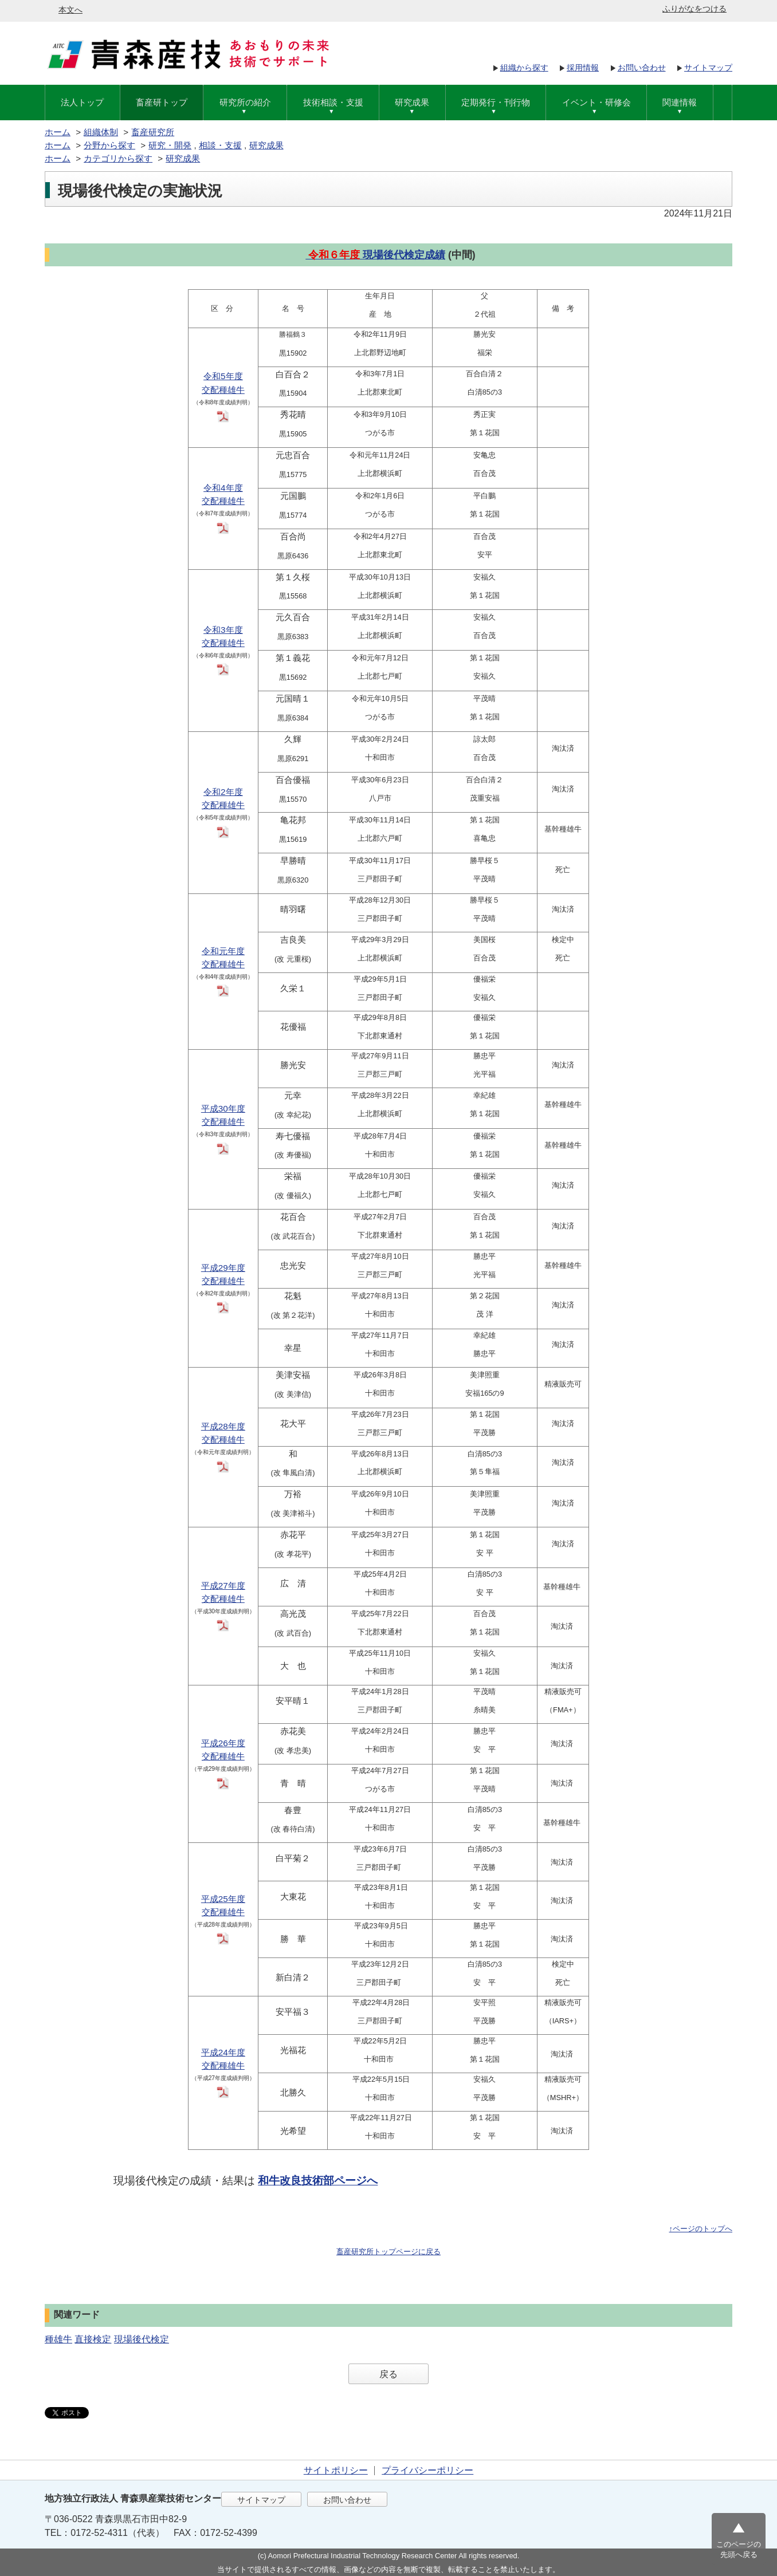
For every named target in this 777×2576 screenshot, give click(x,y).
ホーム (57, 132)
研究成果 (412, 102)
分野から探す (109, 145)
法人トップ (82, 102)
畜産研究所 (152, 132)
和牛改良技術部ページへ (318, 2181)
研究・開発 (169, 145)
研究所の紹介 (245, 102)
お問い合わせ (642, 67)
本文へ (70, 9)
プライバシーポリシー (427, 2470)
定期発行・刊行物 (495, 102)
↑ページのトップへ (701, 2228)
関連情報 (679, 102)
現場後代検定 (141, 2339)
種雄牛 (58, 2339)
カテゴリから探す (118, 158)
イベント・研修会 (596, 102)
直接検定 (92, 2339)
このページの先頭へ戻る (738, 2549)
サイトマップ (708, 67)
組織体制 (101, 132)
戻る (388, 2374)
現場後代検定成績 (404, 255)
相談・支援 (220, 145)
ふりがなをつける (694, 8)
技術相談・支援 (333, 102)
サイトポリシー (336, 2470)
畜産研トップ (161, 102)
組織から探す (524, 67)
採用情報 (583, 67)
